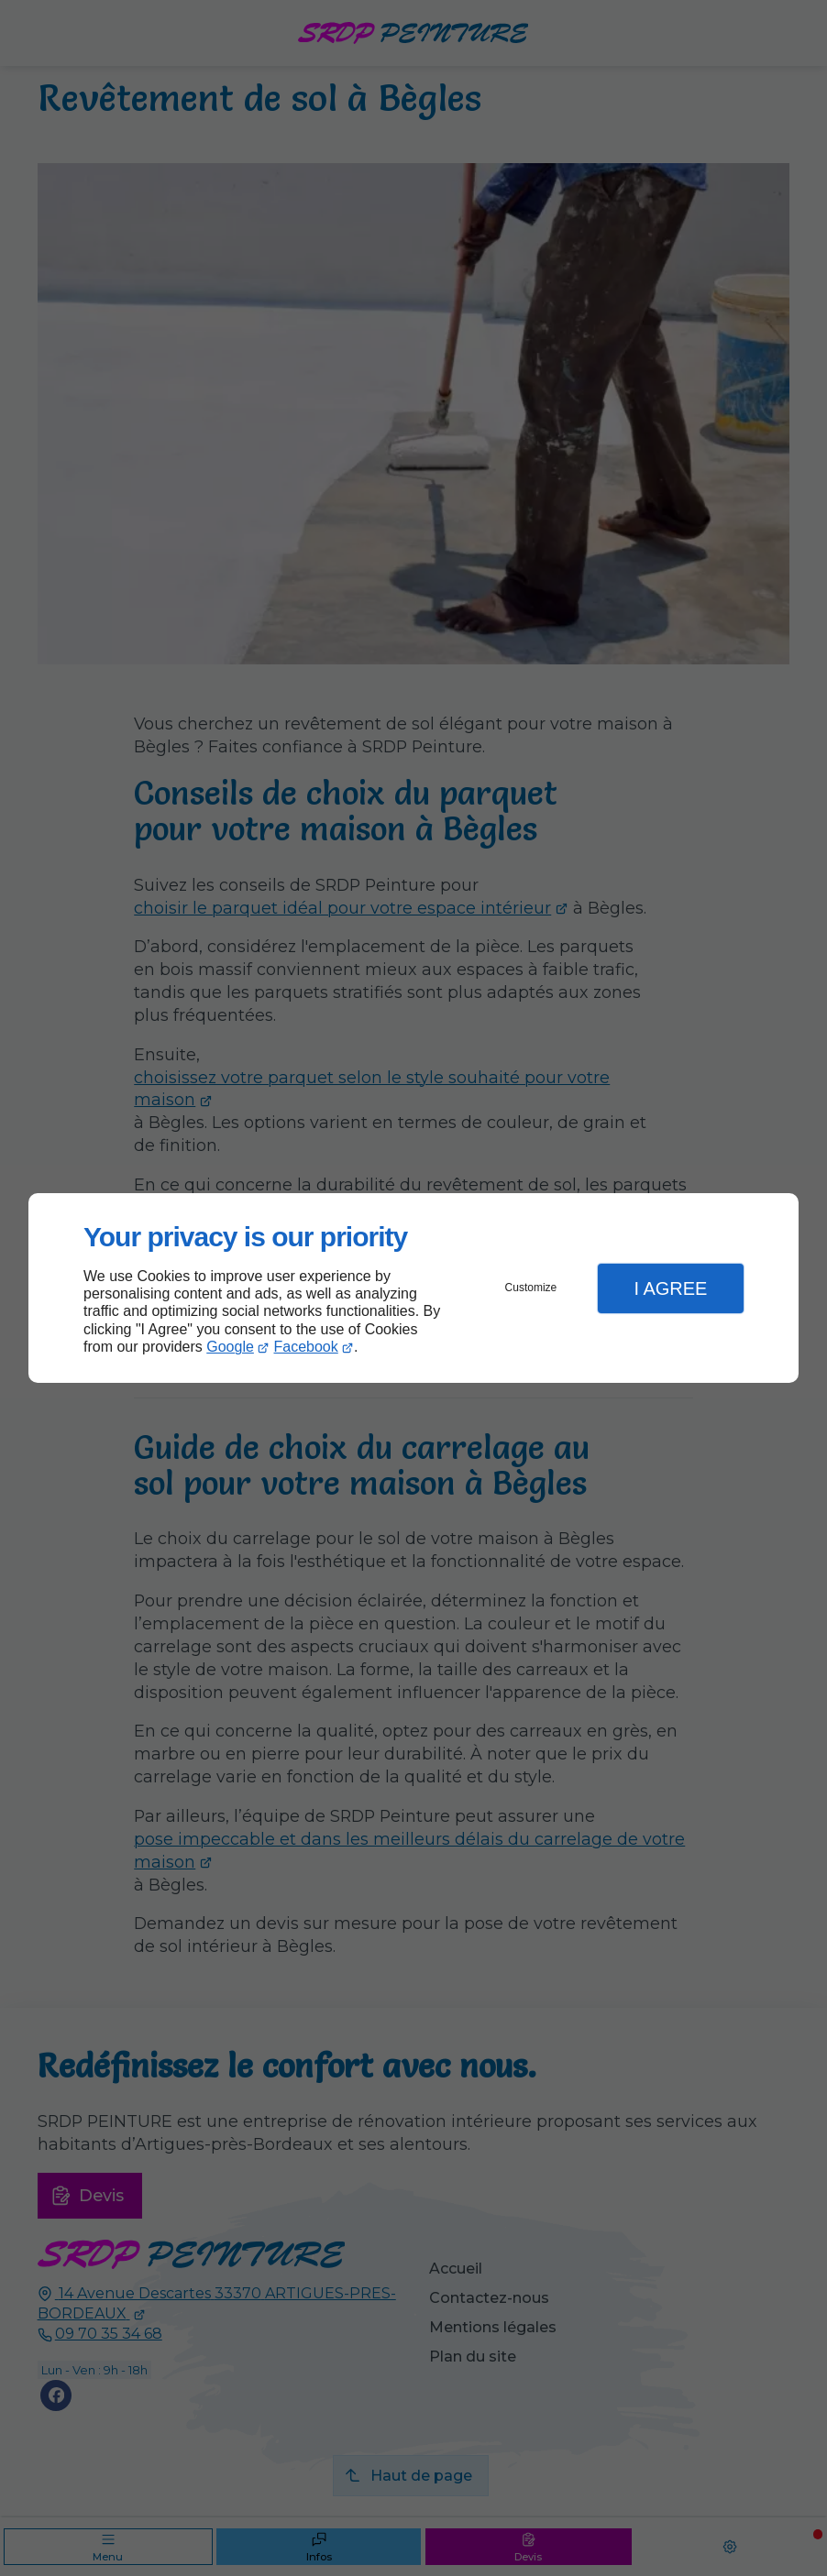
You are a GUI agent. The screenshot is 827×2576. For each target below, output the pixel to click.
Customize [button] (531, 1287)
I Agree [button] (670, 1288)
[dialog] (413, 1288)
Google (230, 1346)
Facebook (306, 1346)
